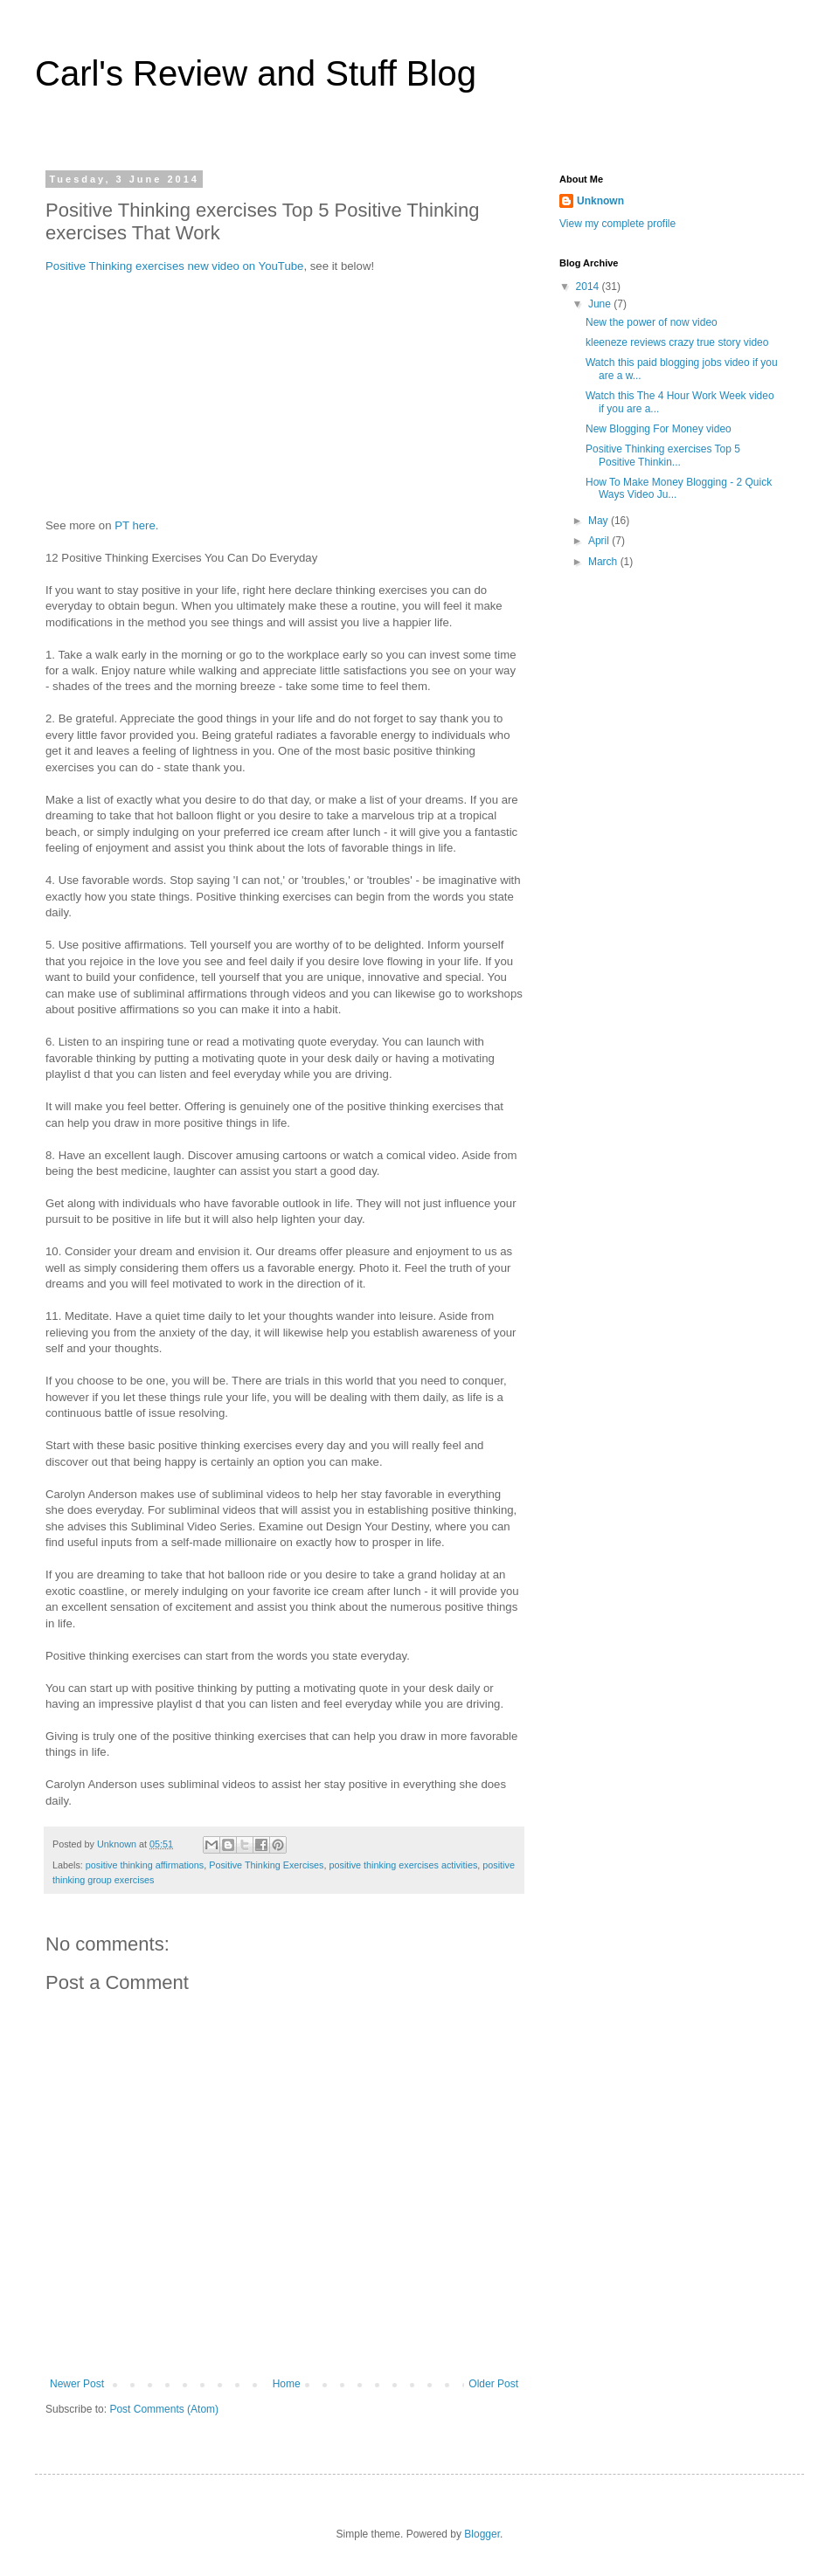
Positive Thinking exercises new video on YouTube (174, 266)
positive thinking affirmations (145, 1865)
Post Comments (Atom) (163, 2409)
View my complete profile (617, 224)
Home (287, 2384)
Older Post (493, 2384)
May (599, 521)
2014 (589, 286)
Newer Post (77, 2384)
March (604, 562)
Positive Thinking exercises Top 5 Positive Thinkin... (663, 455)
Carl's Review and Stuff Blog (255, 73)
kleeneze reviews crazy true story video (677, 342)
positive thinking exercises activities (403, 1865)
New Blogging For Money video (659, 429)
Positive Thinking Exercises (266, 1865)
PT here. (136, 525)
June (601, 304)
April (600, 541)
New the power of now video (652, 322)
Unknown (600, 201)
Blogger (482, 2534)
